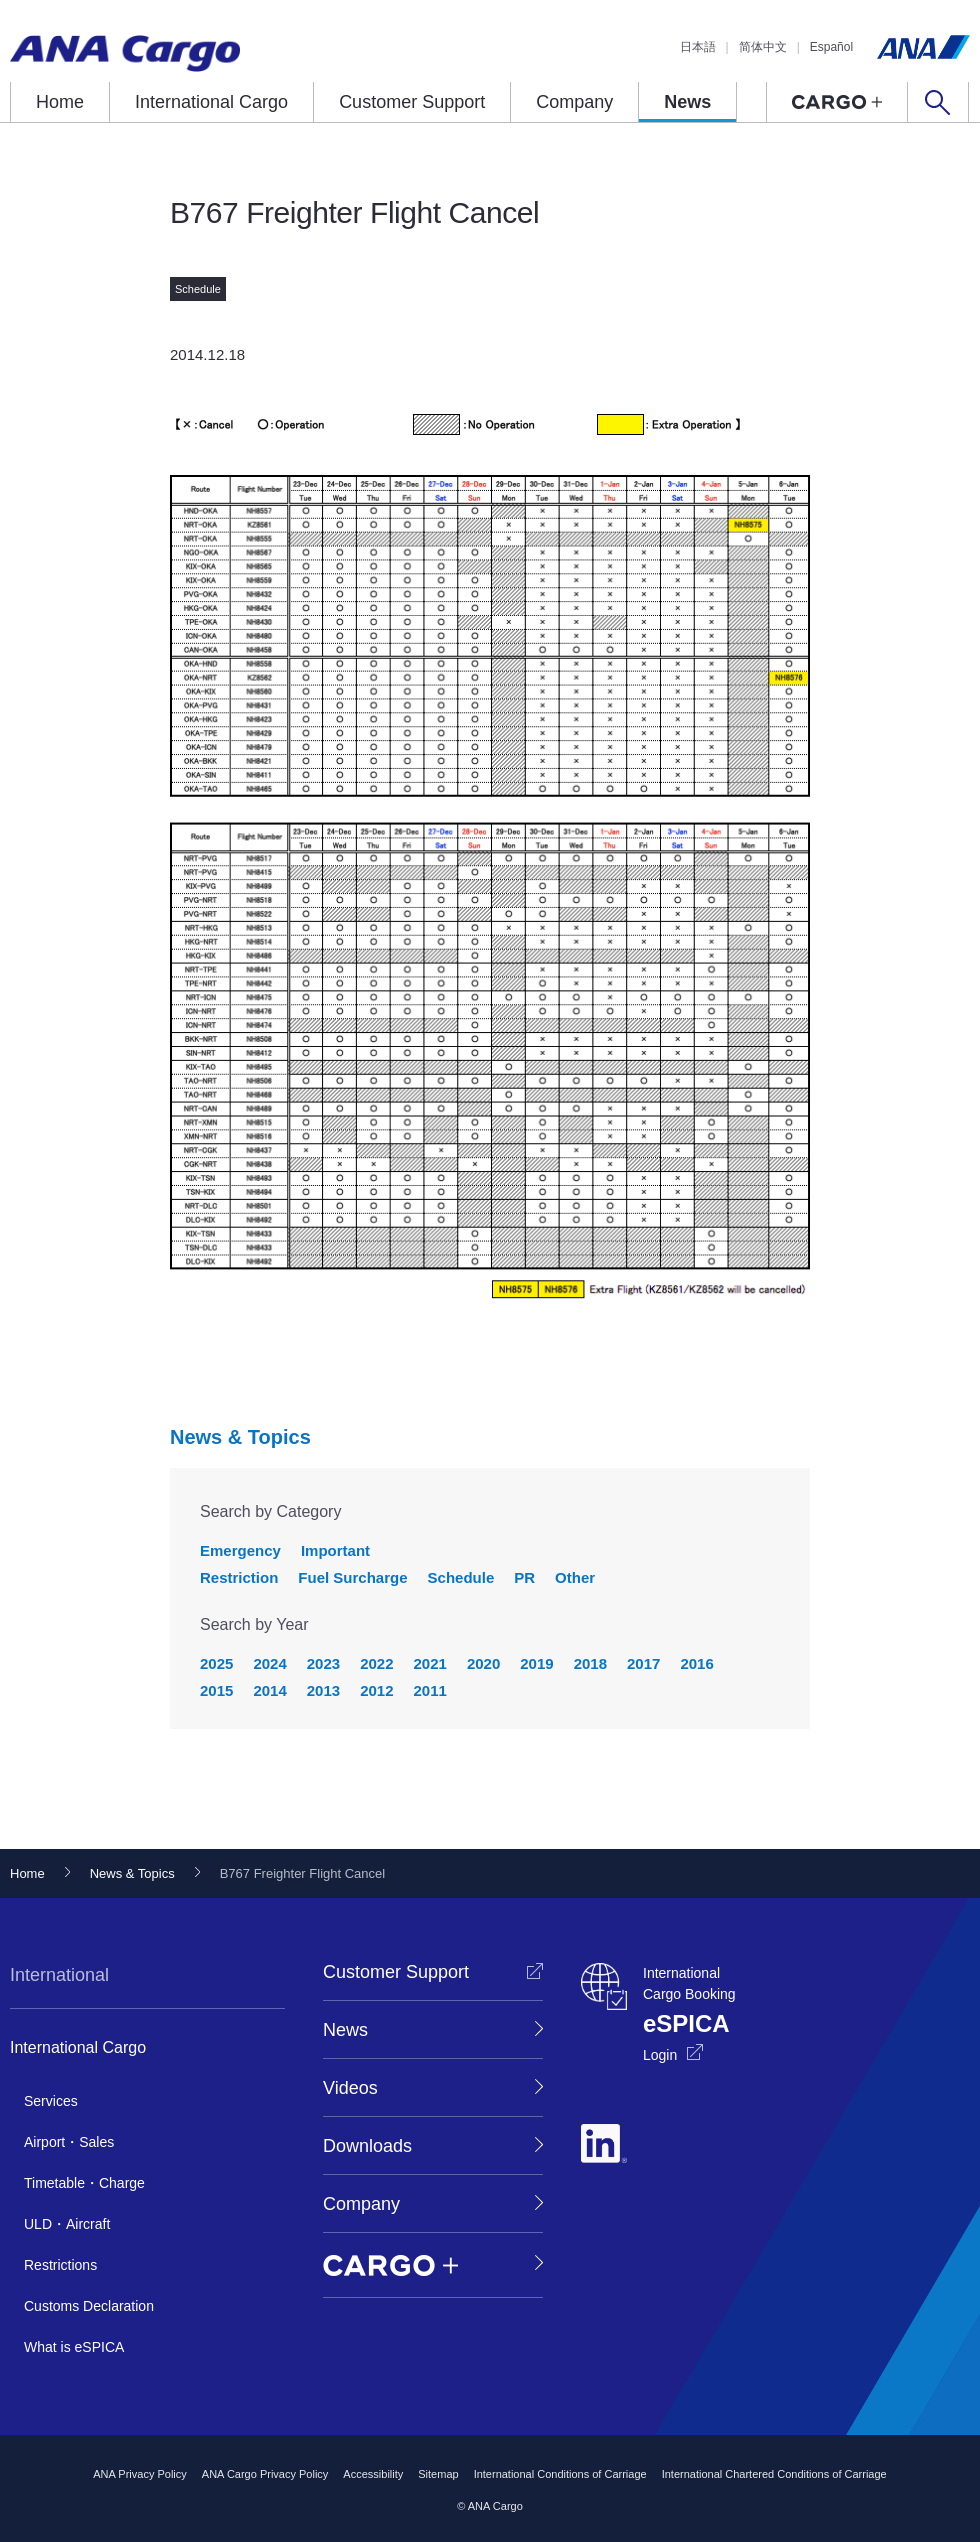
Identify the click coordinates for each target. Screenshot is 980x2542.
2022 (376, 1663)
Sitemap (438, 2474)
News (687, 102)
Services (51, 2101)
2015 (216, 1690)
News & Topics (240, 1437)
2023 (323, 1663)
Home (60, 102)
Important (335, 1550)
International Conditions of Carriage (560, 2474)
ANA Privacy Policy (140, 2474)
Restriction (239, 1577)
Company (574, 102)
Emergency (240, 1550)
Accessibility (373, 2474)
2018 (590, 1663)
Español (831, 47)
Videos (350, 2088)
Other (575, 1577)
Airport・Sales (69, 2142)
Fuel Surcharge (352, 1577)
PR (524, 1577)
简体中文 (763, 47)
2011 (430, 1690)
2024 (269, 1663)
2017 (643, 1663)
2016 (696, 1663)
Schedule (461, 1577)
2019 (536, 1663)
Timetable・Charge (84, 2183)
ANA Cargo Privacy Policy (265, 2474)
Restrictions (60, 2265)
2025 (216, 1663)
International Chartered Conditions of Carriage (774, 2474)
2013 (323, 1690)
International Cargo (211, 102)
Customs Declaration (89, 2306)
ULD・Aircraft (67, 2224)
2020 (483, 1663)
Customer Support (412, 102)
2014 (269, 1690)
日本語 (698, 47)
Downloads (367, 2146)
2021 (430, 1663)
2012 (376, 1690)
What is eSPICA (74, 2347)
